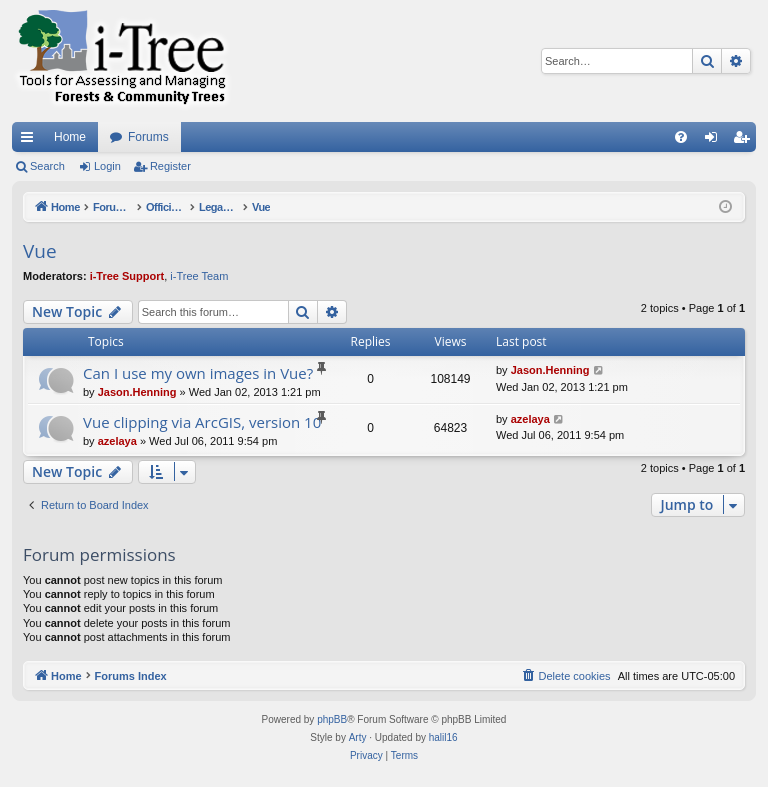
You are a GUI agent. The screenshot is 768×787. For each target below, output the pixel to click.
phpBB (332, 719)
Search (47, 166)
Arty (358, 737)
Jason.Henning (137, 392)
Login (107, 166)
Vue (40, 251)
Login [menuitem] (715, 141)
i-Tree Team (199, 276)
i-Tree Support (127, 276)
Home (70, 137)
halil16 (443, 737)
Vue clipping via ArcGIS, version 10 (202, 422)
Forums (148, 137)
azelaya (117, 441)
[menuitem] (681, 137)
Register (170, 166)
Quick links (31, 141)
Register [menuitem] (745, 141)
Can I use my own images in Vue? (198, 373)
